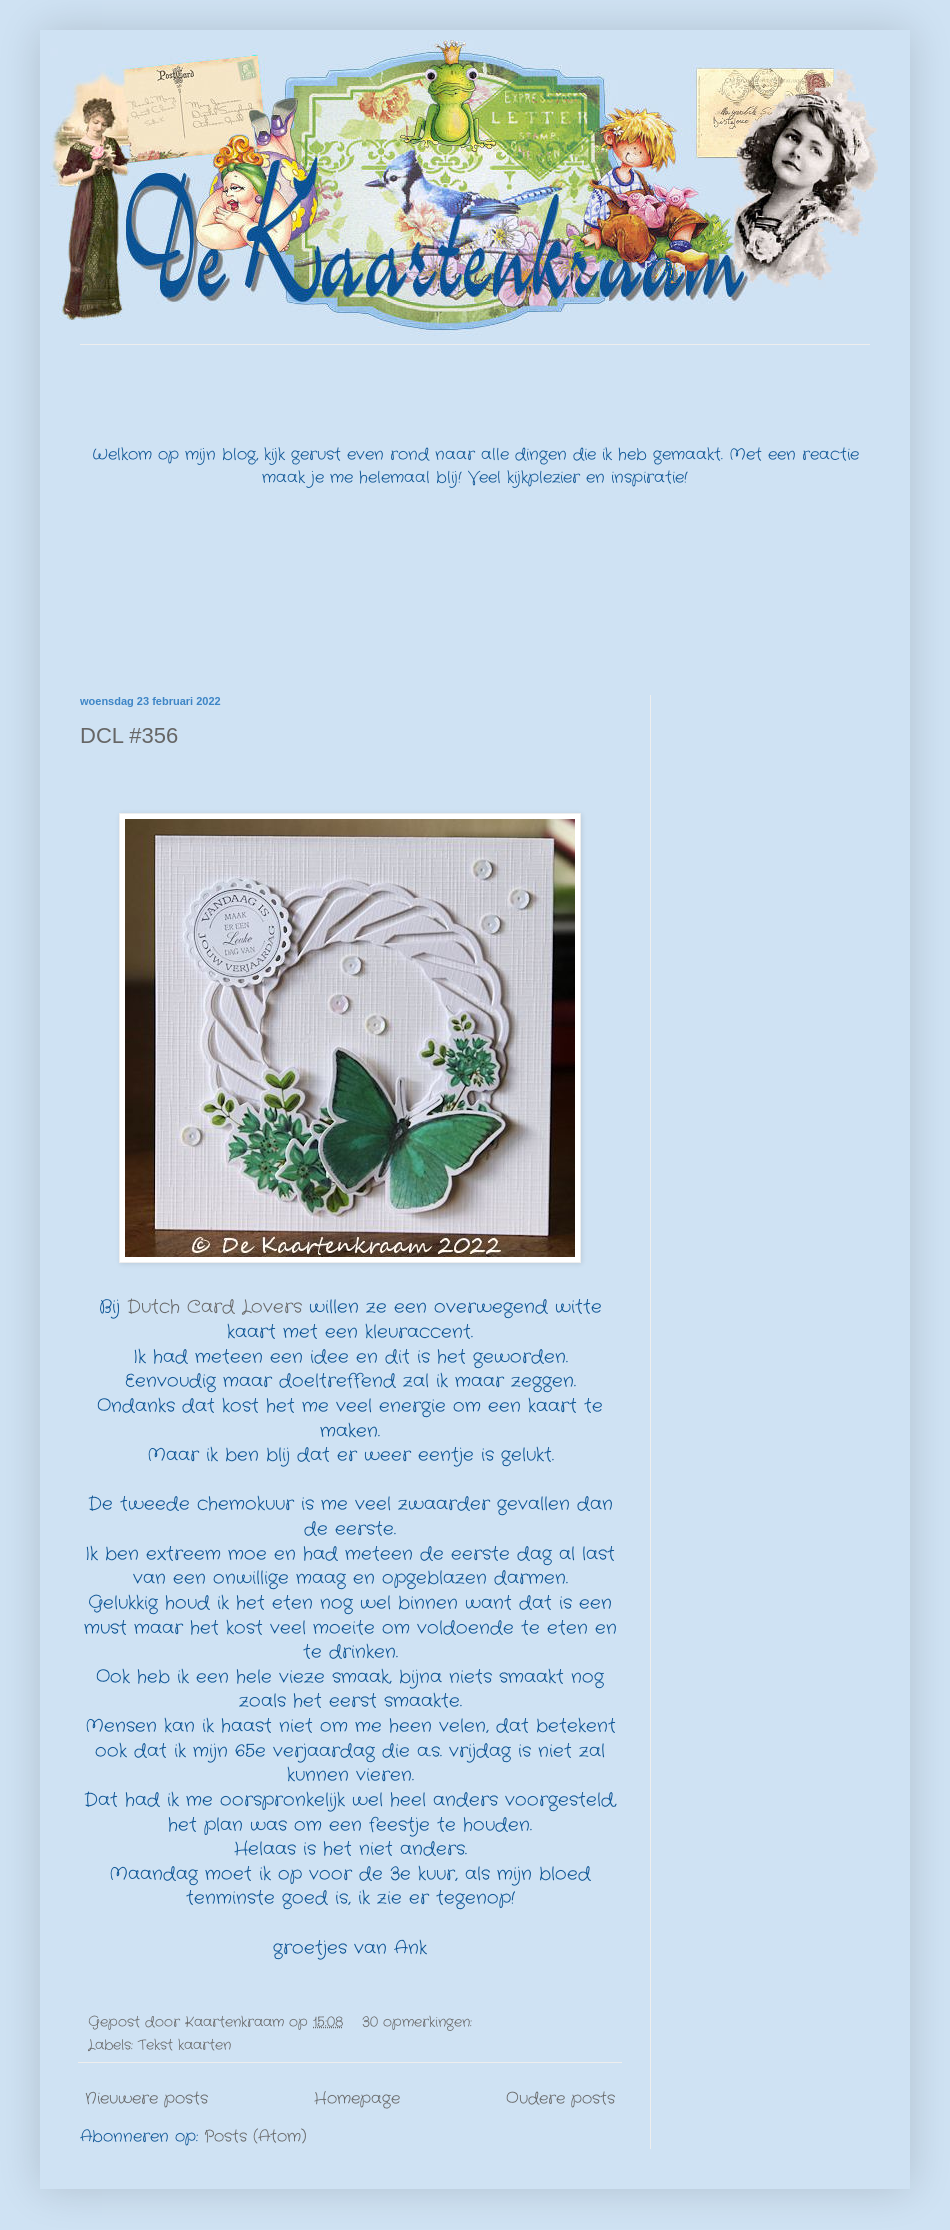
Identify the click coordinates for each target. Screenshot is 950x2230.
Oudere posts (560, 2098)
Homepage (357, 2098)
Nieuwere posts (146, 2098)
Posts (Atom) (255, 2136)
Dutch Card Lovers (214, 1307)
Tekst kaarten (184, 2045)
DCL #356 (129, 735)
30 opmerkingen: (419, 2022)
